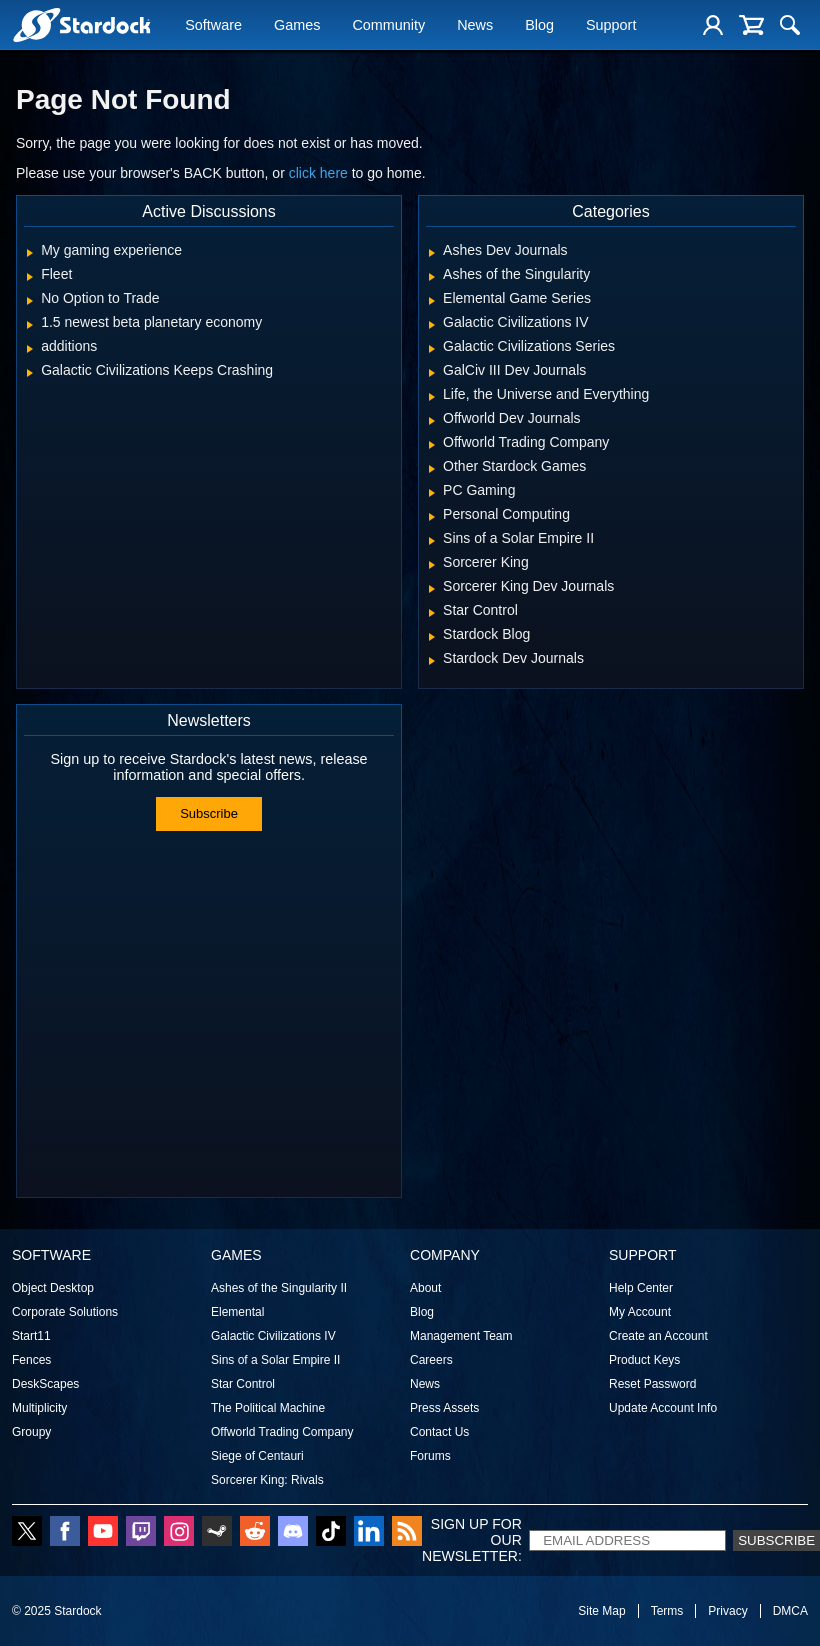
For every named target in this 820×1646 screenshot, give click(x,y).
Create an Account (658, 1336)
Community (388, 27)
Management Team (461, 1336)
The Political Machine (268, 1408)
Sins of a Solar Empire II (275, 1360)
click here (318, 173)
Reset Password (652, 1384)
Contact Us (439, 1432)
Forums (430, 1456)
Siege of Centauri (257, 1456)
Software (213, 27)
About (425, 1288)
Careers (431, 1360)
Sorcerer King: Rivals (267, 1480)
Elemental (237, 1312)
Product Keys (644, 1360)
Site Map (601, 1611)
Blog (539, 27)
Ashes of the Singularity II (279, 1288)
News (475, 27)
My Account (640, 1312)
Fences (31, 1360)
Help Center (641, 1288)
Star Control (243, 1384)
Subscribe (209, 813)
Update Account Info (663, 1408)
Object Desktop (53, 1288)
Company (445, 1255)
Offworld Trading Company (282, 1432)
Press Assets (444, 1408)
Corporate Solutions (65, 1312)
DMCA (790, 1611)
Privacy (727, 1611)
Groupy (31, 1432)
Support (611, 27)
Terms (667, 1611)
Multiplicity (39, 1408)
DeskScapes (45, 1384)
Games (297, 27)
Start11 (31, 1336)
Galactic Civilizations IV (273, 1336)
